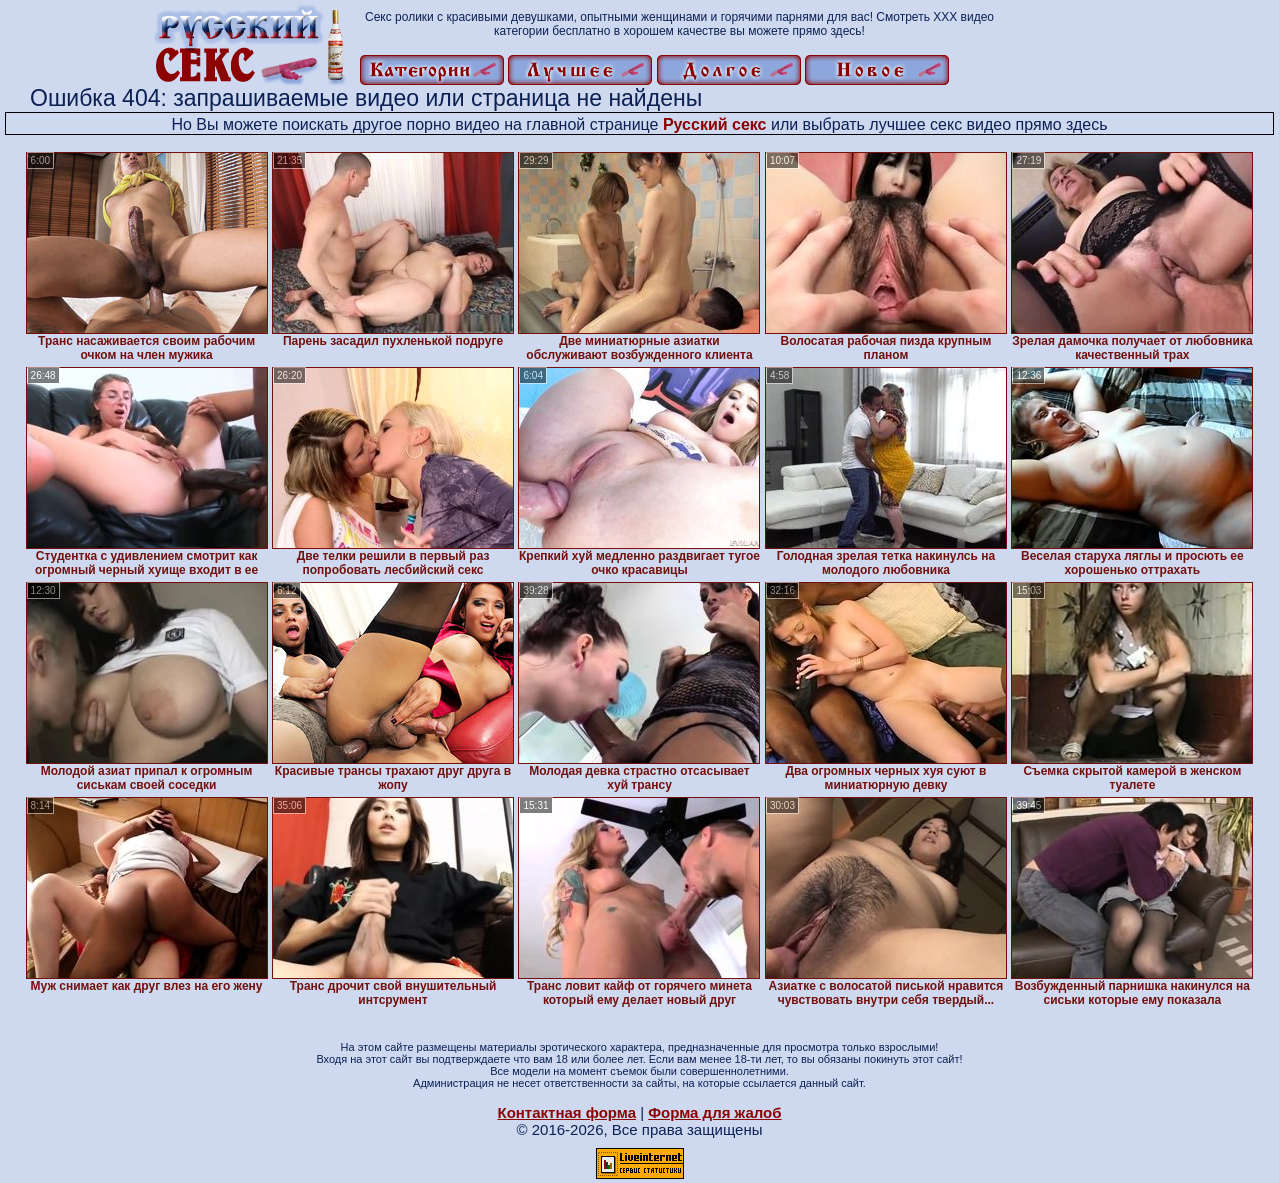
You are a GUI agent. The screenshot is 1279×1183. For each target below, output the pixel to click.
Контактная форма (566, 1112)
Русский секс (715, 124)
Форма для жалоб (714, 1112)
